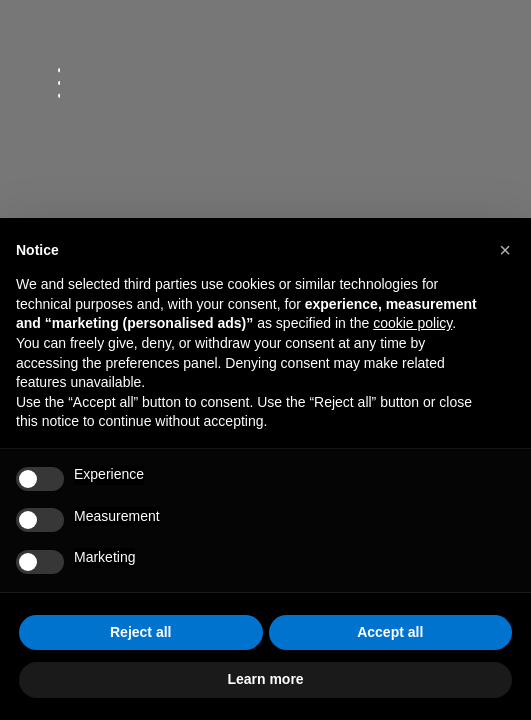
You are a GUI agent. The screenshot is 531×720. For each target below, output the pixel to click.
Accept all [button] (390, 632)
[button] (505, 250)
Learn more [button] (265, 679)
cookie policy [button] (412, 323)
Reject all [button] (140, 632)
